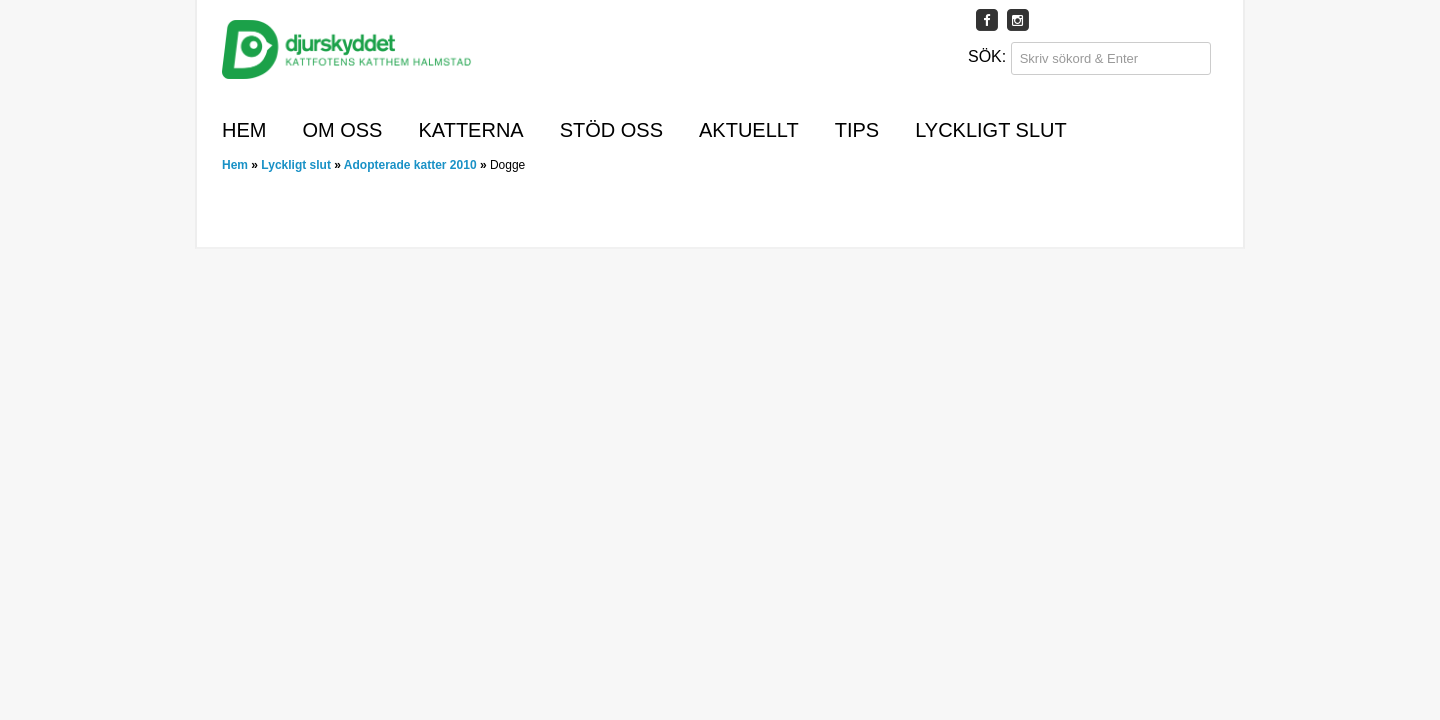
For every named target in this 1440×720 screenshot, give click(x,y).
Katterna (470, 130)
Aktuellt (749, 130)
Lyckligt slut (991, 130)
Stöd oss (611, 130)
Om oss (342, 130)
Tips (857, 130)
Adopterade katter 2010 (410, 165)
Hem (244, 130)
